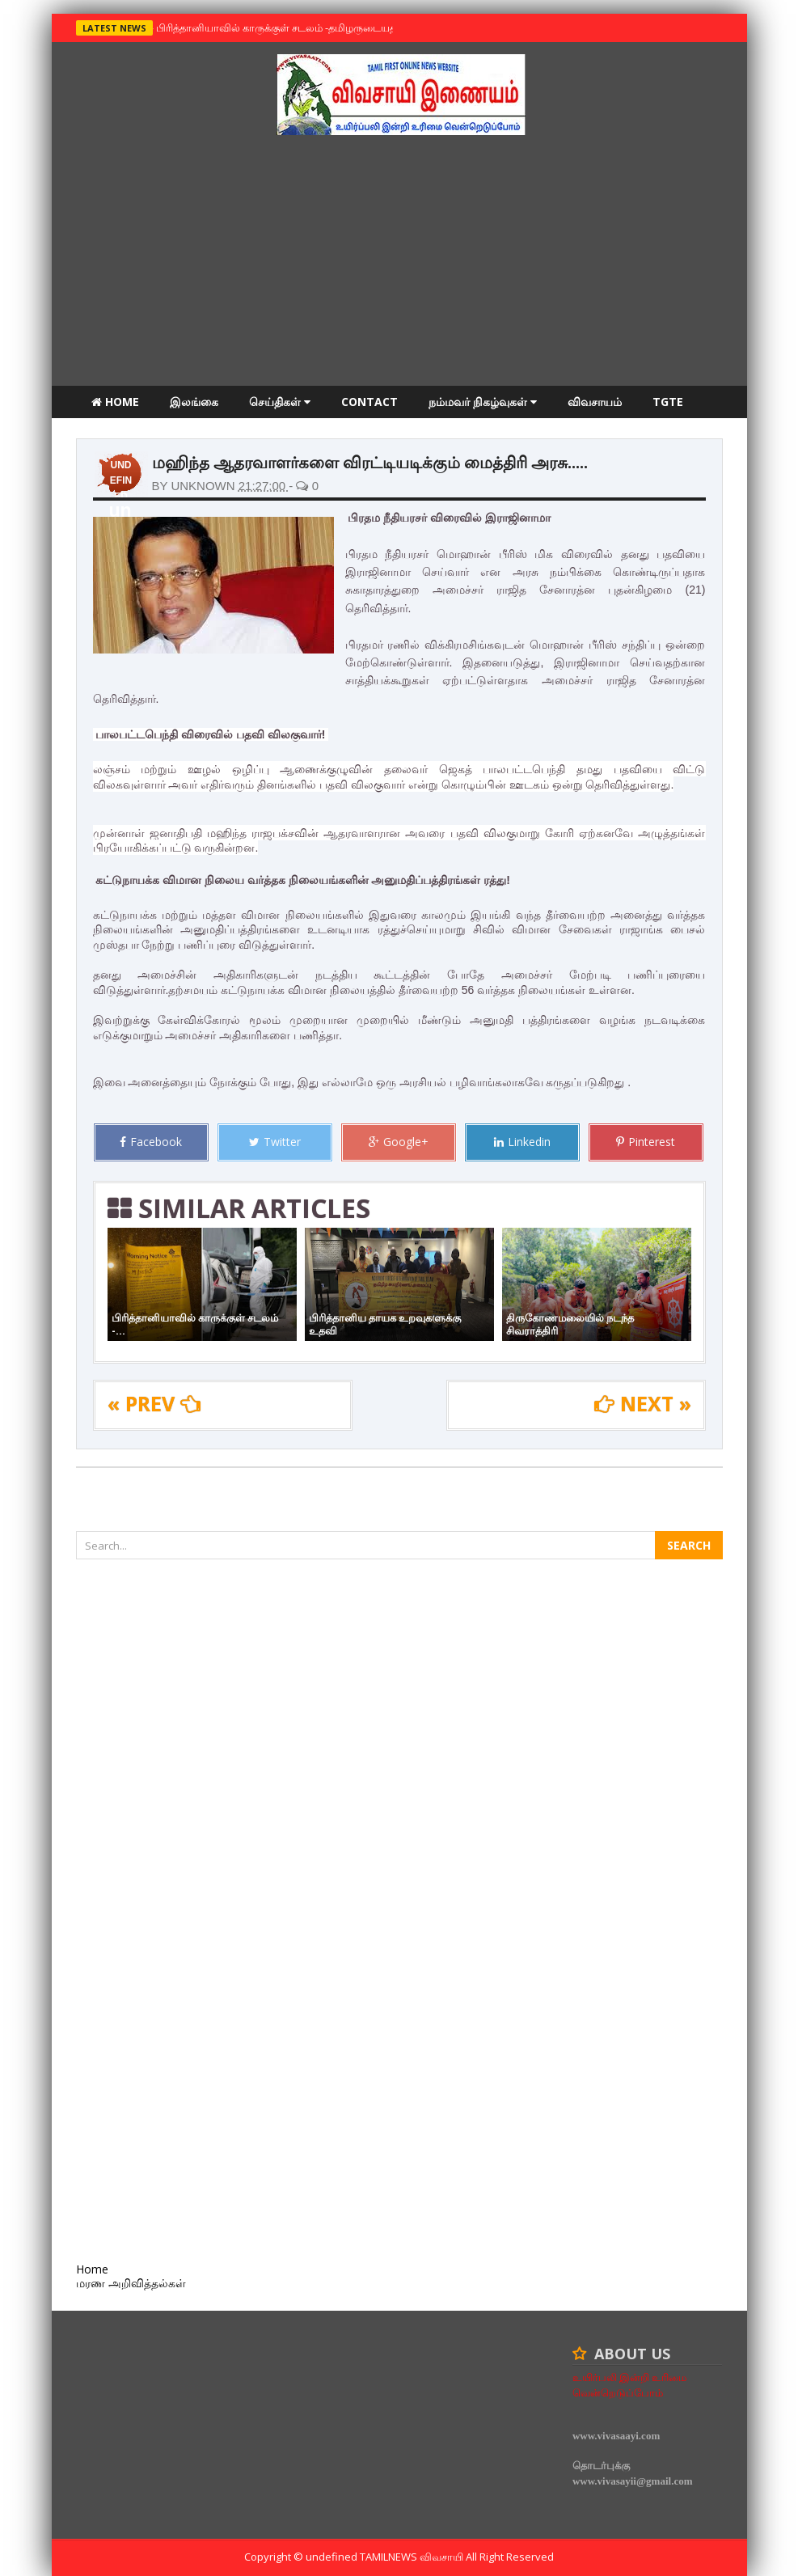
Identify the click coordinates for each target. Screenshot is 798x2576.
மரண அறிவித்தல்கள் (146, 434)
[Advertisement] (399, 264)
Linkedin (522, 1141)
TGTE (667, 401)
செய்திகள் (279, 401)
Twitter (275, 1141)
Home (115, 401)
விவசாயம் (595, 401)
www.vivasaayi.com (616, 2436)
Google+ (399, 1141)
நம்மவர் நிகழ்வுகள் (483, 401)
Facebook (151, 1141)
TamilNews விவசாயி (413, 2556)
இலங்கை (194, 401)
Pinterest (645, 1141)
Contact (369, 401)
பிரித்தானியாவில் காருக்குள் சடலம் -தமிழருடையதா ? (279, 27)
